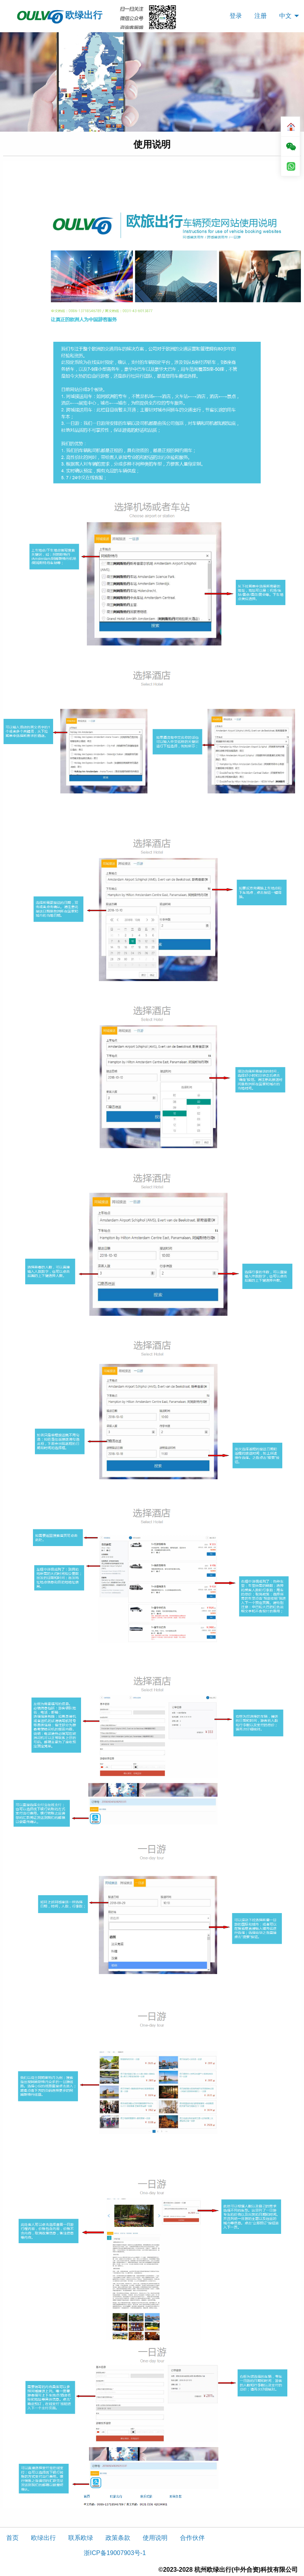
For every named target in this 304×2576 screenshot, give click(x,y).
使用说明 (155, 2537)
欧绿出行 (59, 15)
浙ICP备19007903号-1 (115, 2553)
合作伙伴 (192, 2537)
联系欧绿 (80, 2537)
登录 (236, 15)
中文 (285, 15)
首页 (12, 2537)
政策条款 (117, 2537)
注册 (260, 15)
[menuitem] (235, 16)
